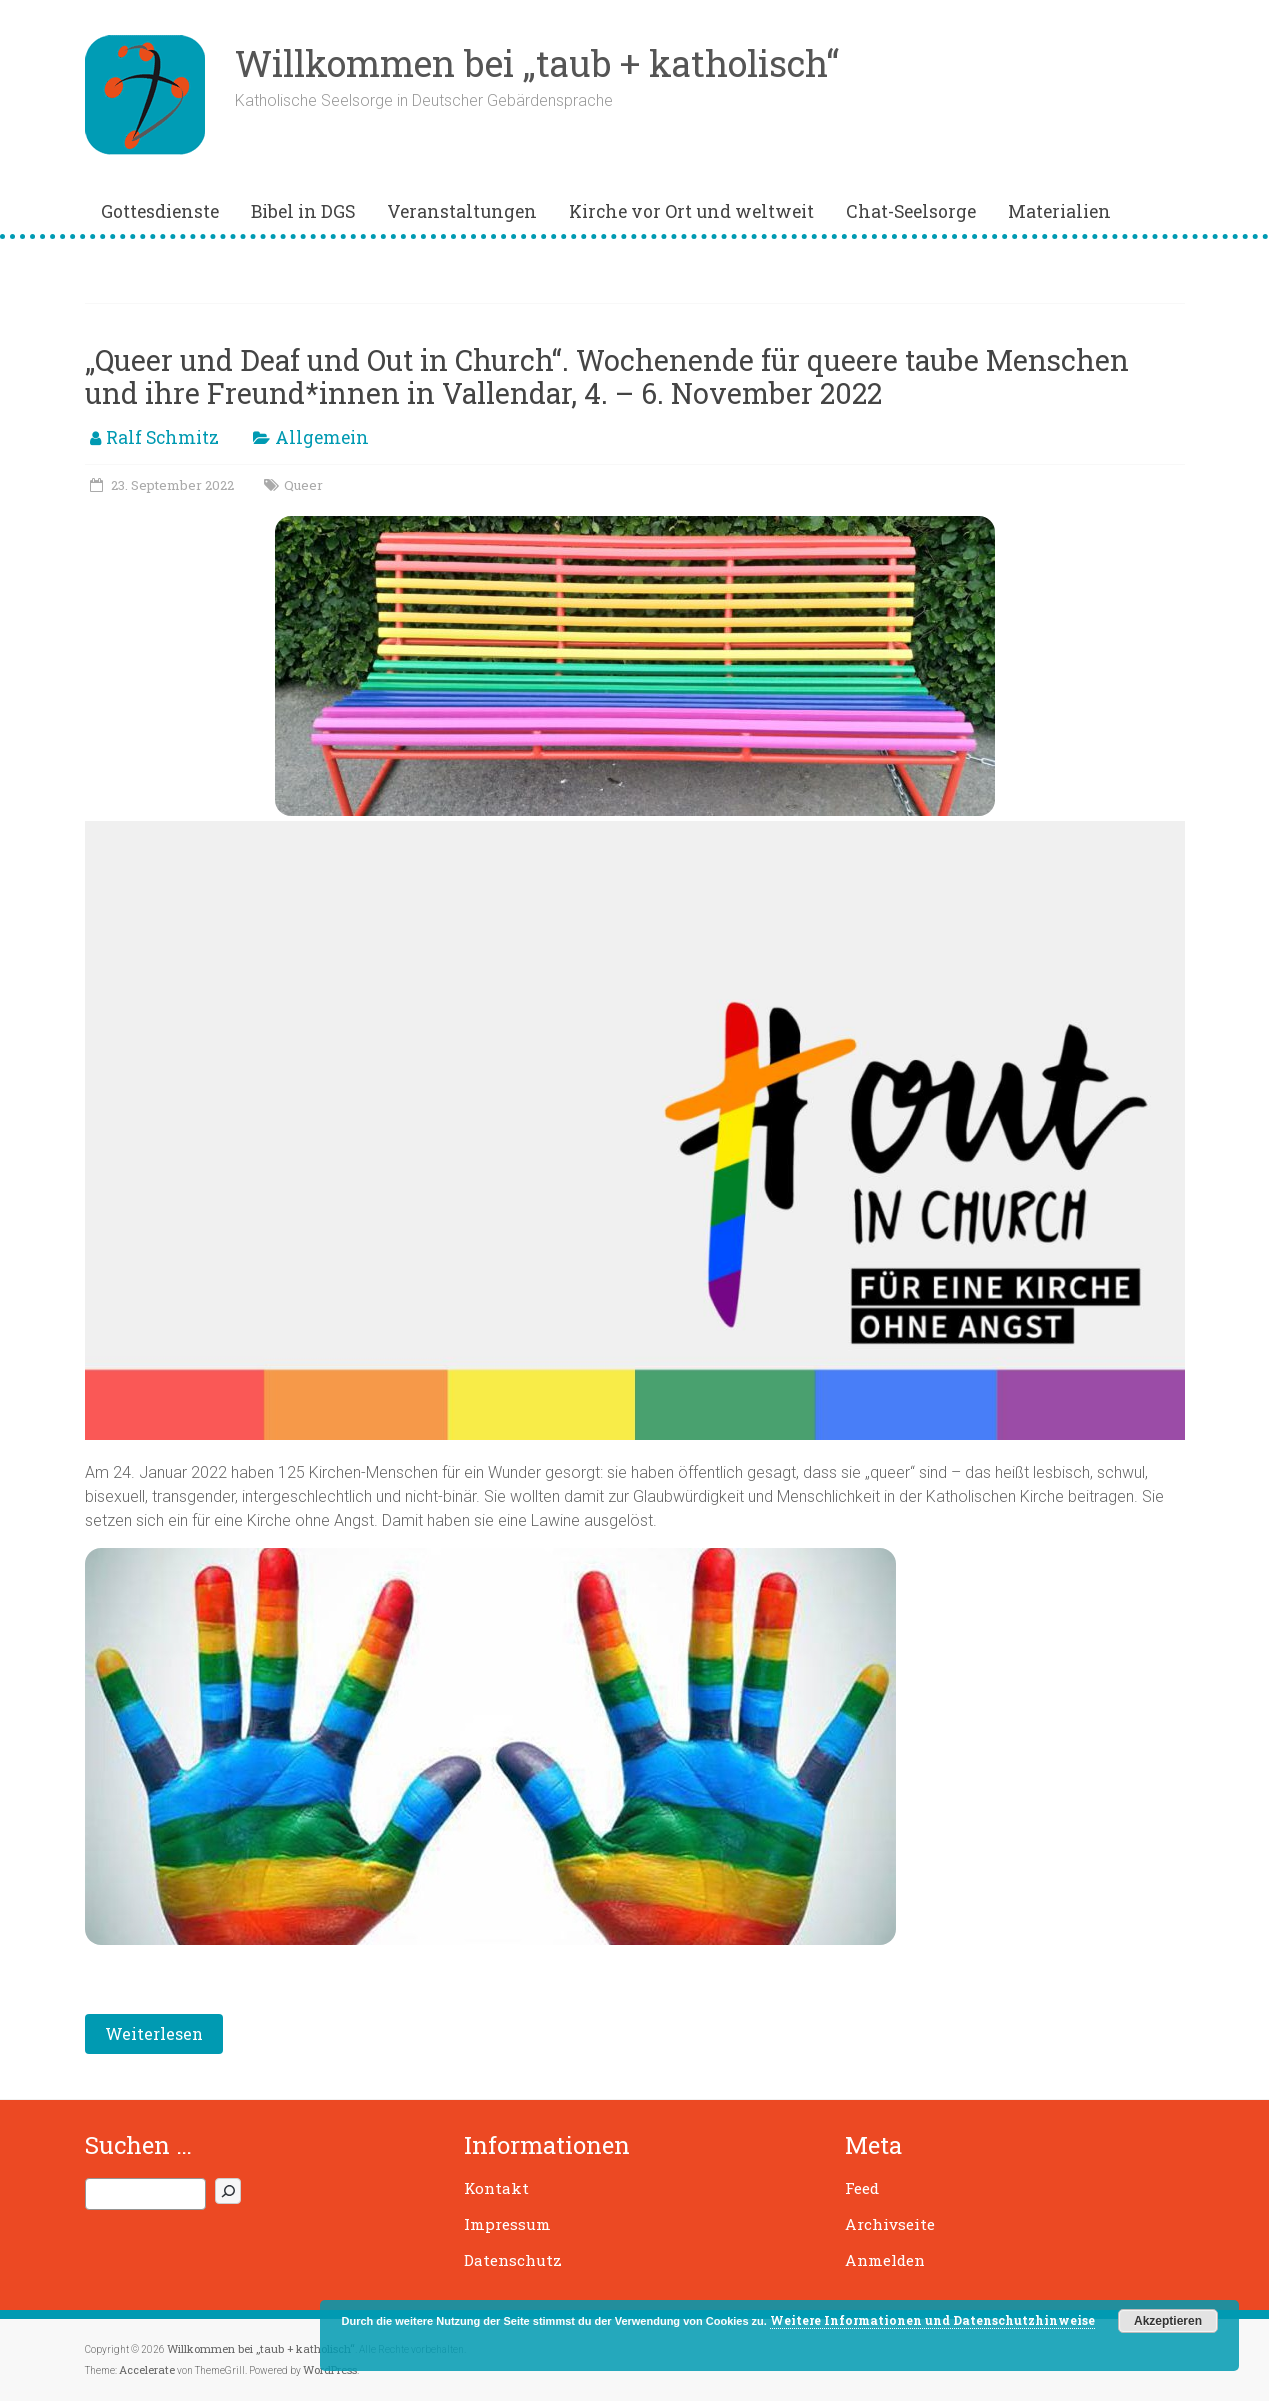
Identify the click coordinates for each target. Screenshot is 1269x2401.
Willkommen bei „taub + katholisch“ (537, 63)
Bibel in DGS (303, 211)
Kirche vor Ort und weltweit (691, 211)
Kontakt (496, 2188)
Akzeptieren (1168, 2321)
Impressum (507, 2224)
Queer (303, 485)
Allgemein (322, 437)
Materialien (1059, 211)
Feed (862, 2188)
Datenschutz (513, 2260)
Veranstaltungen (462, 211)
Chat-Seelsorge (911, 211)
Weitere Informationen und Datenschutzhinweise (932, 2320)
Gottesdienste (160, 211)
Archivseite (890, 2224)
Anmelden (885, 2260)
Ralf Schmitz (162, 437)
